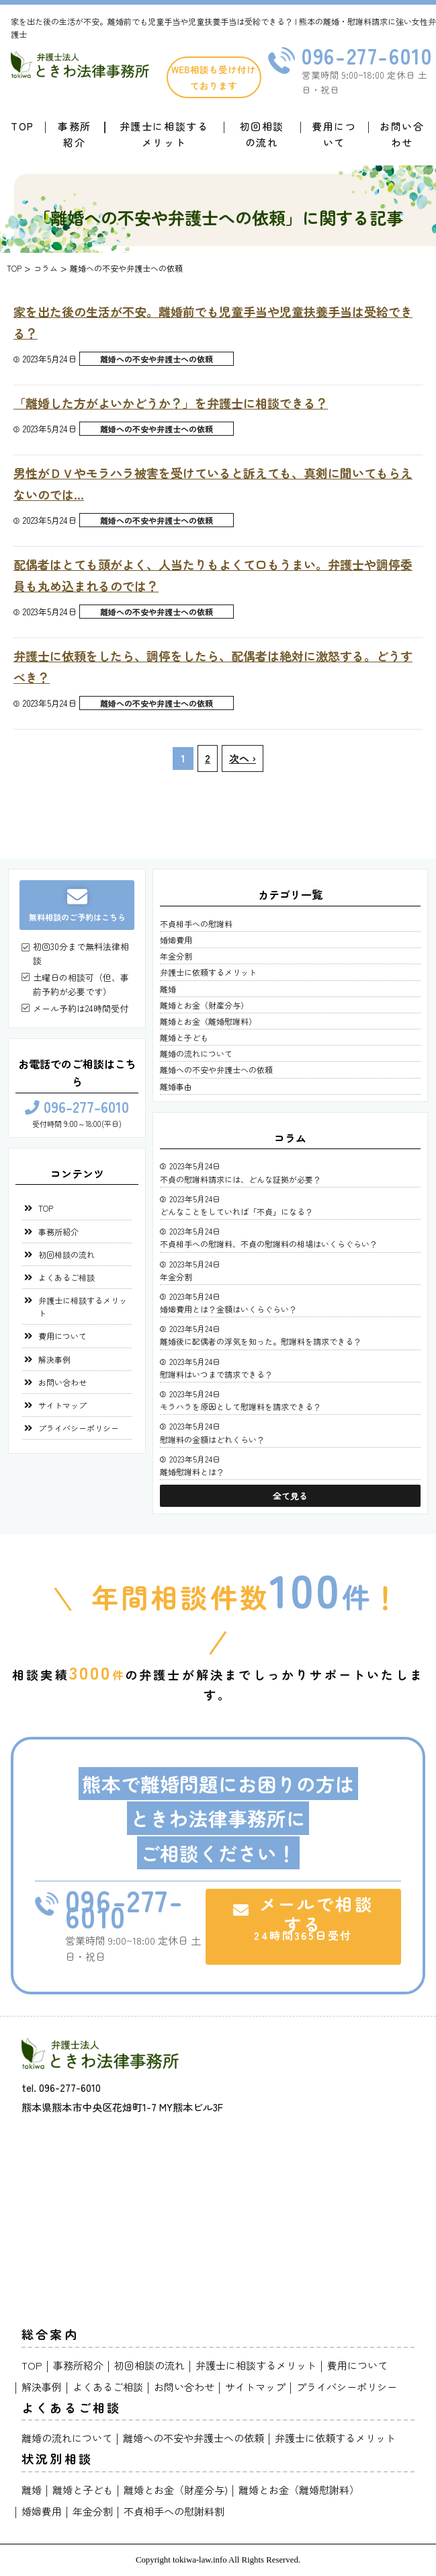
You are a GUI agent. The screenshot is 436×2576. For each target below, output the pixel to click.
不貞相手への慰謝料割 (174, 2511)
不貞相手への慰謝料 (196, 923)
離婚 (168, 988)
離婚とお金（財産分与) (176, 2490)
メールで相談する (303, 1917)
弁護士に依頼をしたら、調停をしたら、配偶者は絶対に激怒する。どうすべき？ (212, 666)
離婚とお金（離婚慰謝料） (208, 1021)
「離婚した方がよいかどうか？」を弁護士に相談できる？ (170, 403)
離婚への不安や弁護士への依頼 (156, 358)
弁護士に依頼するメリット (208, 972)
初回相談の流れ (262, 134)
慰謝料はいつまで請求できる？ (216, 1374)
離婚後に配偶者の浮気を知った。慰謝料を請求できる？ (260, 1341)
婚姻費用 (176, 939)
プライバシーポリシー (78, 1428)
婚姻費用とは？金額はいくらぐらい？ (228, 1309)
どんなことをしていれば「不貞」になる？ (236, 1211)
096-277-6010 (77, 1108)
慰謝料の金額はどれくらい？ (212, 1439)
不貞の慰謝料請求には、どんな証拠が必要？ (240, 1179)
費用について (334, 134)
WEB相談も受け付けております (213, 77)
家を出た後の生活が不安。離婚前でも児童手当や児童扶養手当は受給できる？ (212, 322)
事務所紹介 (74, 134)
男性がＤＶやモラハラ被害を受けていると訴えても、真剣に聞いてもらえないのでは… (212, 483)
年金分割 (176, 956)
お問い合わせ (402, 134)
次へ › (242, 758)
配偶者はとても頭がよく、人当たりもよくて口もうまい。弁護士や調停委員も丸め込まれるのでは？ (212, 574)
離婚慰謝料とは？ (192, 1471)
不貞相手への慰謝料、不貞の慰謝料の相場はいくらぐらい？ (269, 1243)
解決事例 (54, 1359)
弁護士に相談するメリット (164, 134)
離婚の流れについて (196, 1053)
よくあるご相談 (66, 1277)
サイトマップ (62, 1405)
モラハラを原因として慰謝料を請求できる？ (240, 1406)
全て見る (290, 1495)
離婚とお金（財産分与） (204, 1005)
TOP (45, 1208)
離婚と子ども (184, 1037)
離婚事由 (176, 1086)
